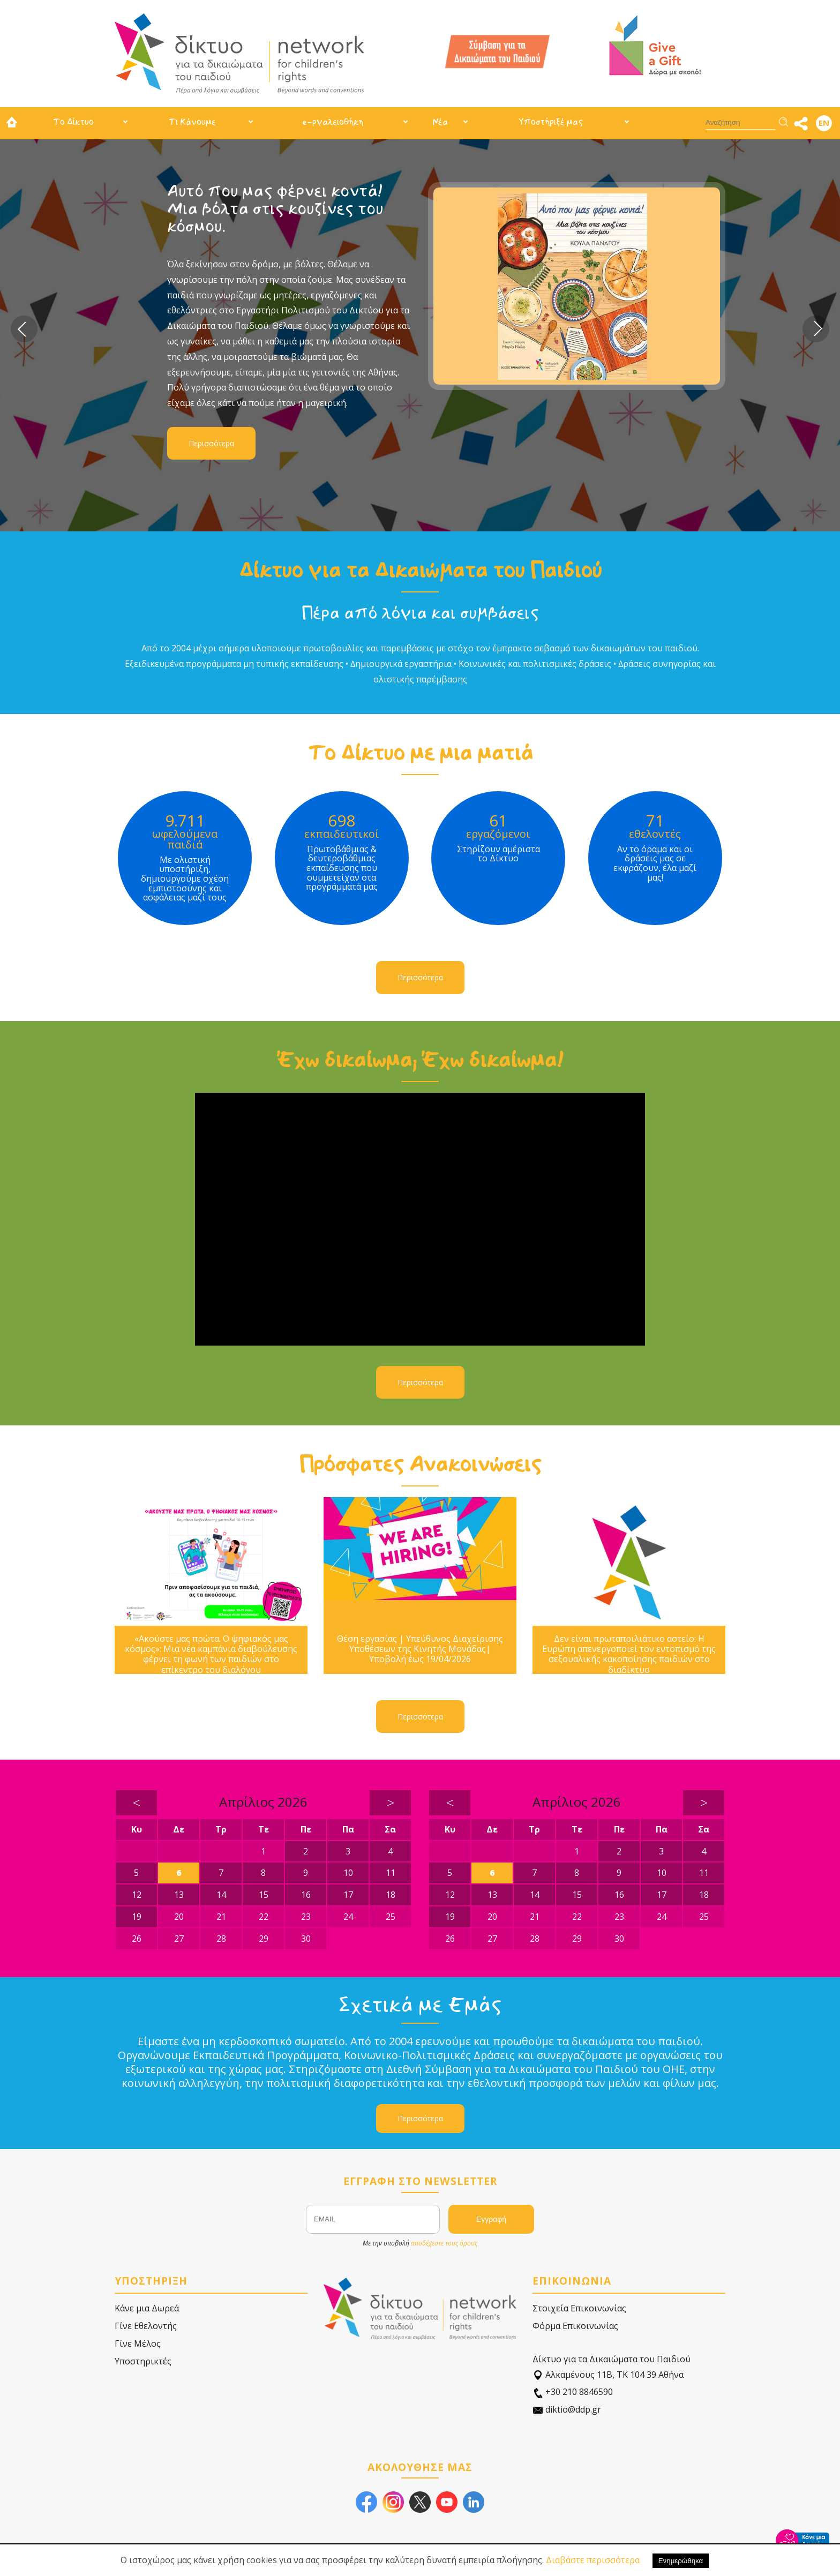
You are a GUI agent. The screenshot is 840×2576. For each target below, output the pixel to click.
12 (136, 1895)
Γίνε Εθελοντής (146, 2326)
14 (221, 1895)
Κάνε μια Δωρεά (147, 2308)
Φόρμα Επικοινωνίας (575, 2326)
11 (390, 1873)
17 (348, 1895)
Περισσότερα (211, 443)
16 (306, 1895)
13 (179, 1895)
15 (263, 1895)
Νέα (440, 122)
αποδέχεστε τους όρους (444, 2243)
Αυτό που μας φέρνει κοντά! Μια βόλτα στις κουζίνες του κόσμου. (275, 208)
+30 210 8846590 (572, 2392)
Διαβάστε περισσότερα (593, 2560)
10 (348, 1873)
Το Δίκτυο (73, 122)
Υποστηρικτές (143, 2361)
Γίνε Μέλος (138, 2343)
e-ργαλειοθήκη (332, 122)
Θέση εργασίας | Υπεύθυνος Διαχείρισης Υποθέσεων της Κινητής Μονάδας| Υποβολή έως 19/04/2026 (420, 1649)
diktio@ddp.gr (566, 2410)
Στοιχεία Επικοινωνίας (579, 2308)
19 (136, 1916)
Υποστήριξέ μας (551, 122)
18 (390, 1895)
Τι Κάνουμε (192, 122)
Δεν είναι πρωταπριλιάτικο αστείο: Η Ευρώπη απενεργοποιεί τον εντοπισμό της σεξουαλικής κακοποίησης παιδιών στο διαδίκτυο (629, 1654)
